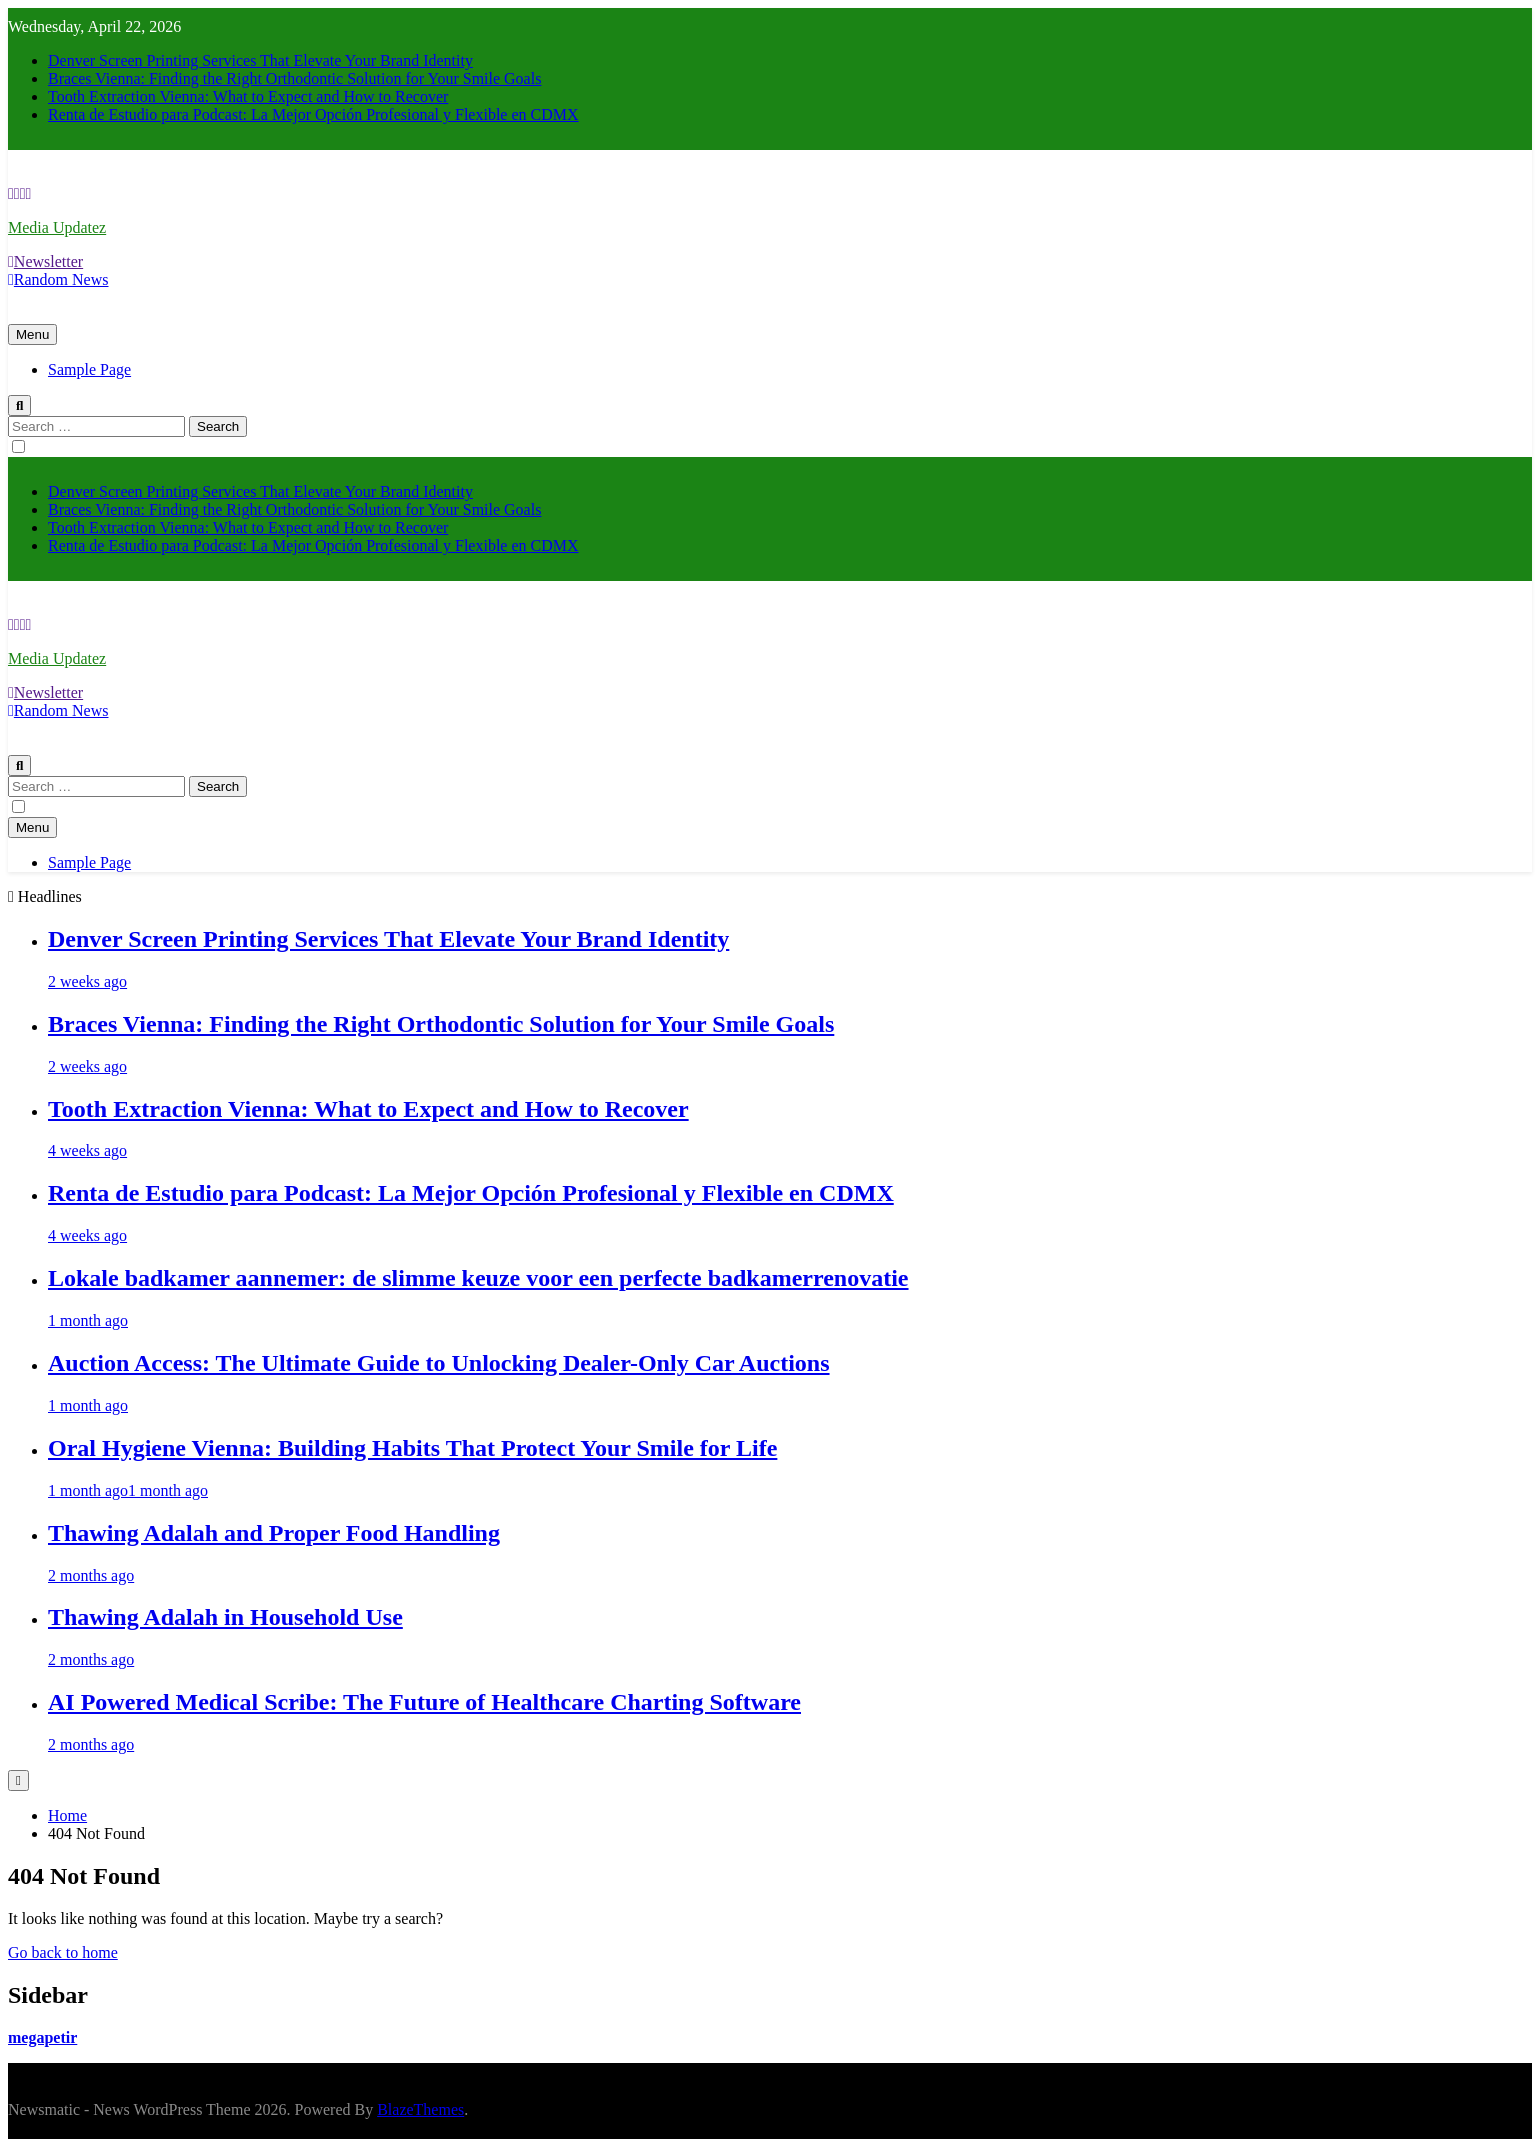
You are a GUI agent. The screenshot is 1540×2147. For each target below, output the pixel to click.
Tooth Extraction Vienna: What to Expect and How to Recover (248, 96)
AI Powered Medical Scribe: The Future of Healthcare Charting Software (424, 1702)
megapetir (42, 2037)
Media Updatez (57, 227)
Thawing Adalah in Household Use (225, 1617)
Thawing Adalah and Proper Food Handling (274, 1533)
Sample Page (89, 369)
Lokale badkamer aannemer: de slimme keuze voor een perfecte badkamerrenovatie (478, 1278)
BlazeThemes (420, 2109)
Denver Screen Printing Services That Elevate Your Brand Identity (260, 60)
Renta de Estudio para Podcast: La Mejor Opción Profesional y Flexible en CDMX (313, 114)
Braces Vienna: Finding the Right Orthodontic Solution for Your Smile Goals (294, 78)
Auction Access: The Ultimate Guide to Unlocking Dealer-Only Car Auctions (439, 1363)
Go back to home (63, 1952)
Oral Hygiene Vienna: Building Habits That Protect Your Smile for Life (412, 1448)
